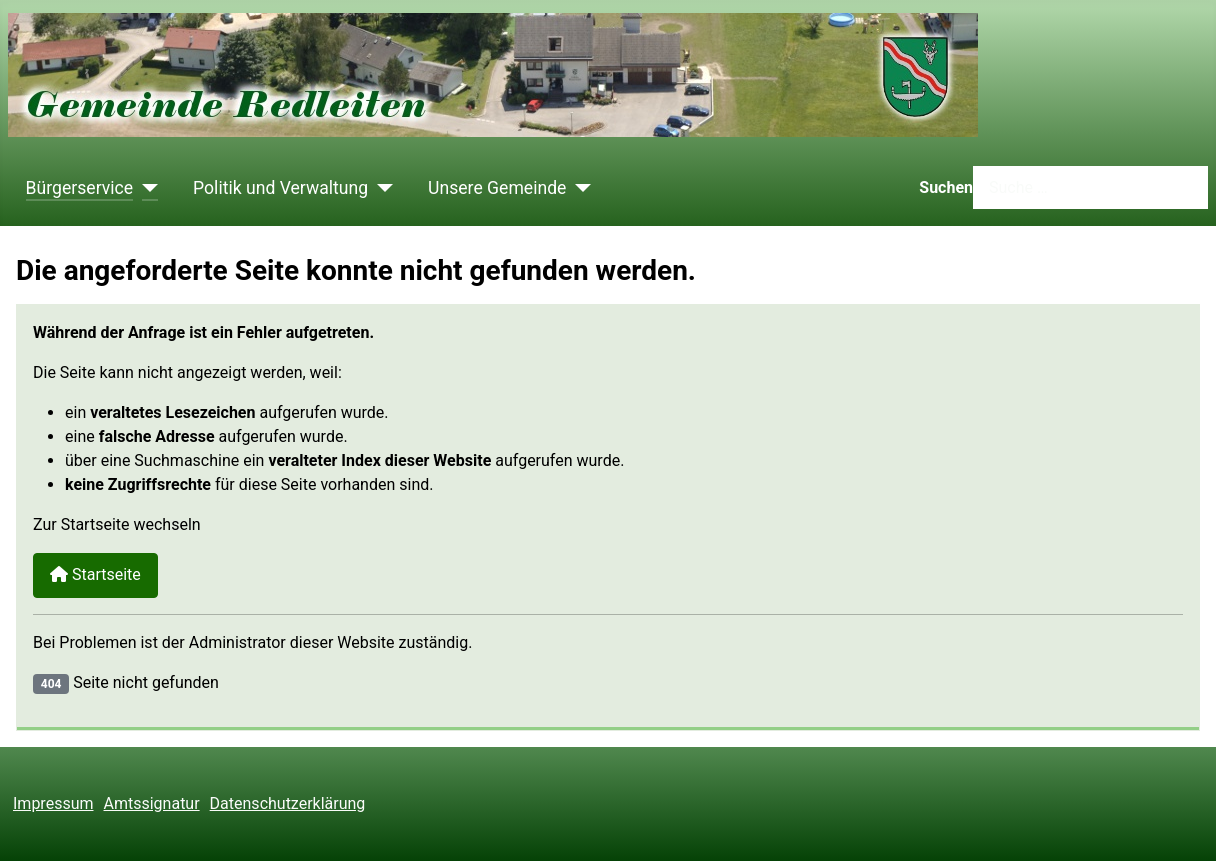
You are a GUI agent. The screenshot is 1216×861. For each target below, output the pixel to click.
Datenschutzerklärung (288, 803)
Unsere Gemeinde (497, 188)
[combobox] (1090, 187)
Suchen (946, 187)
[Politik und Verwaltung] (380, 188)
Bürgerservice (80, 188)
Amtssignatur (152, 803)
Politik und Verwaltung (280, 188)
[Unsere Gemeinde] (578, 188)
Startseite (95, 574)
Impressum (53, 803)
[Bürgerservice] (145, 188)
